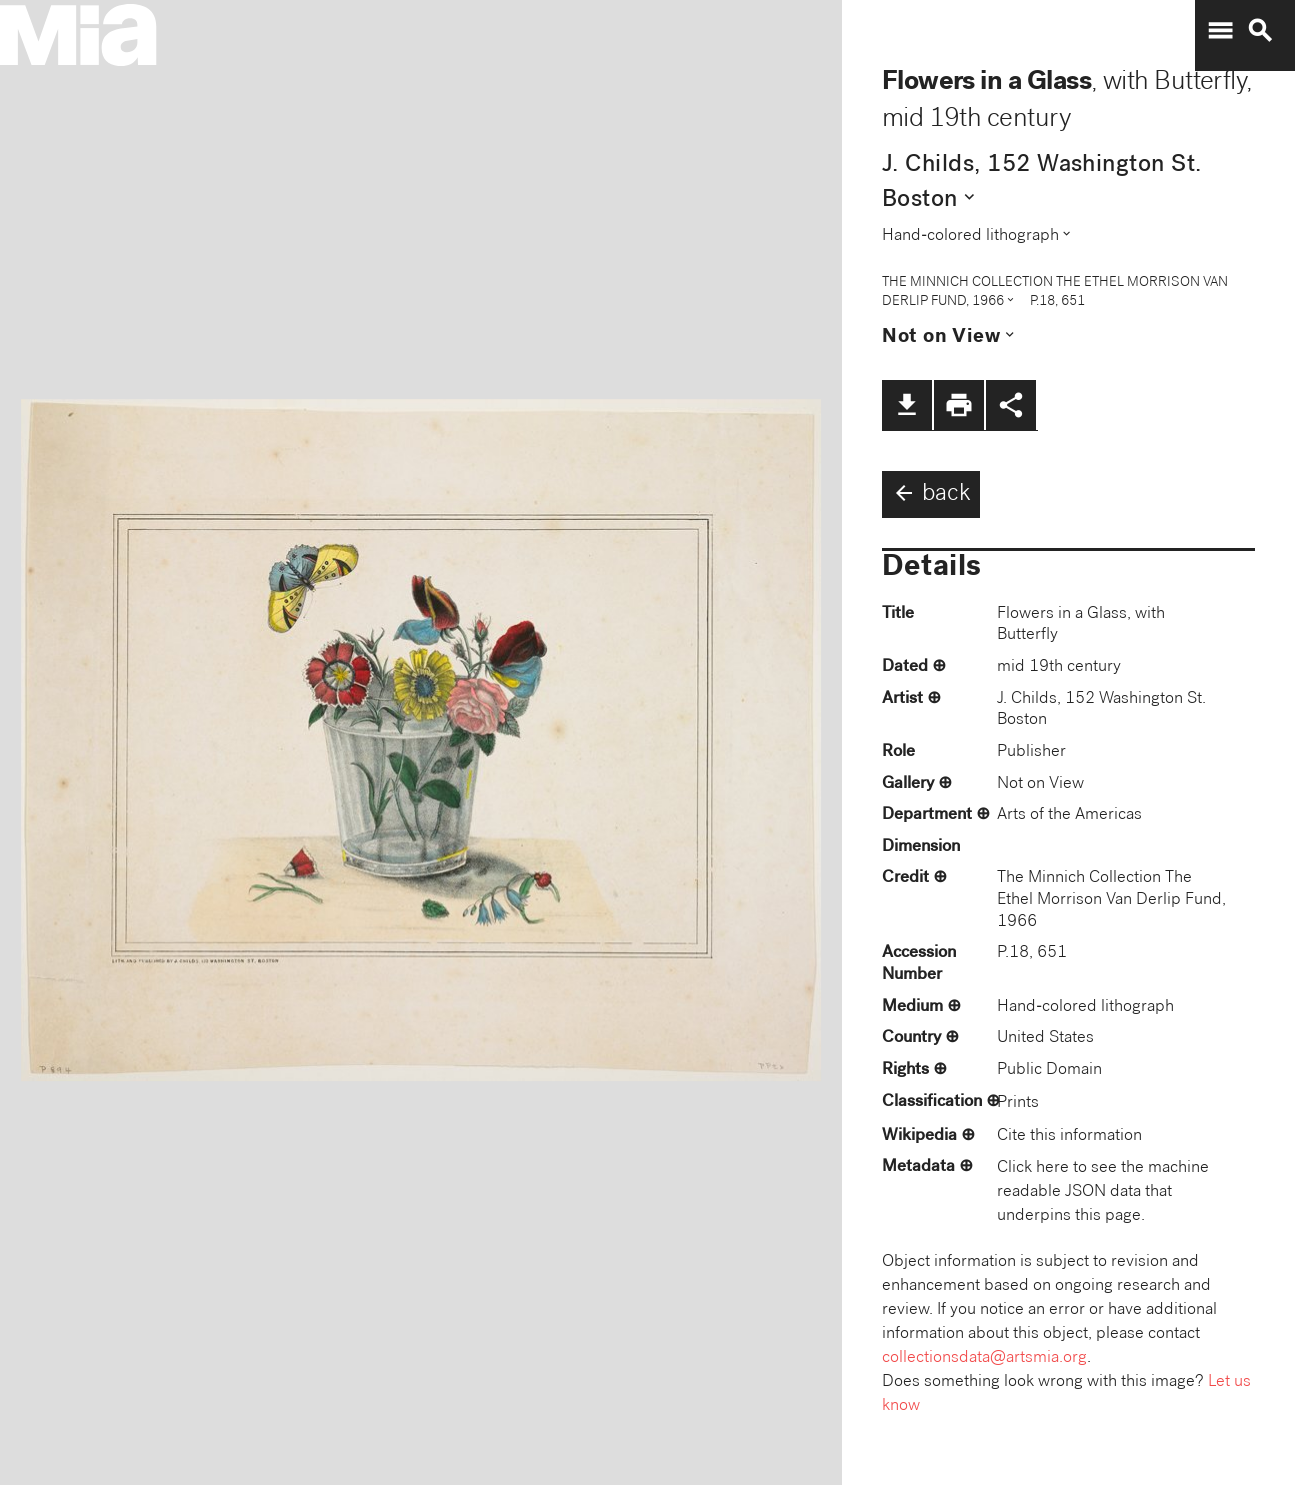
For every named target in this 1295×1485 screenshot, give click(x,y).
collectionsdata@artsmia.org (984, 1358)
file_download (907, 405)
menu (1220, 31)
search (1260, 31)
